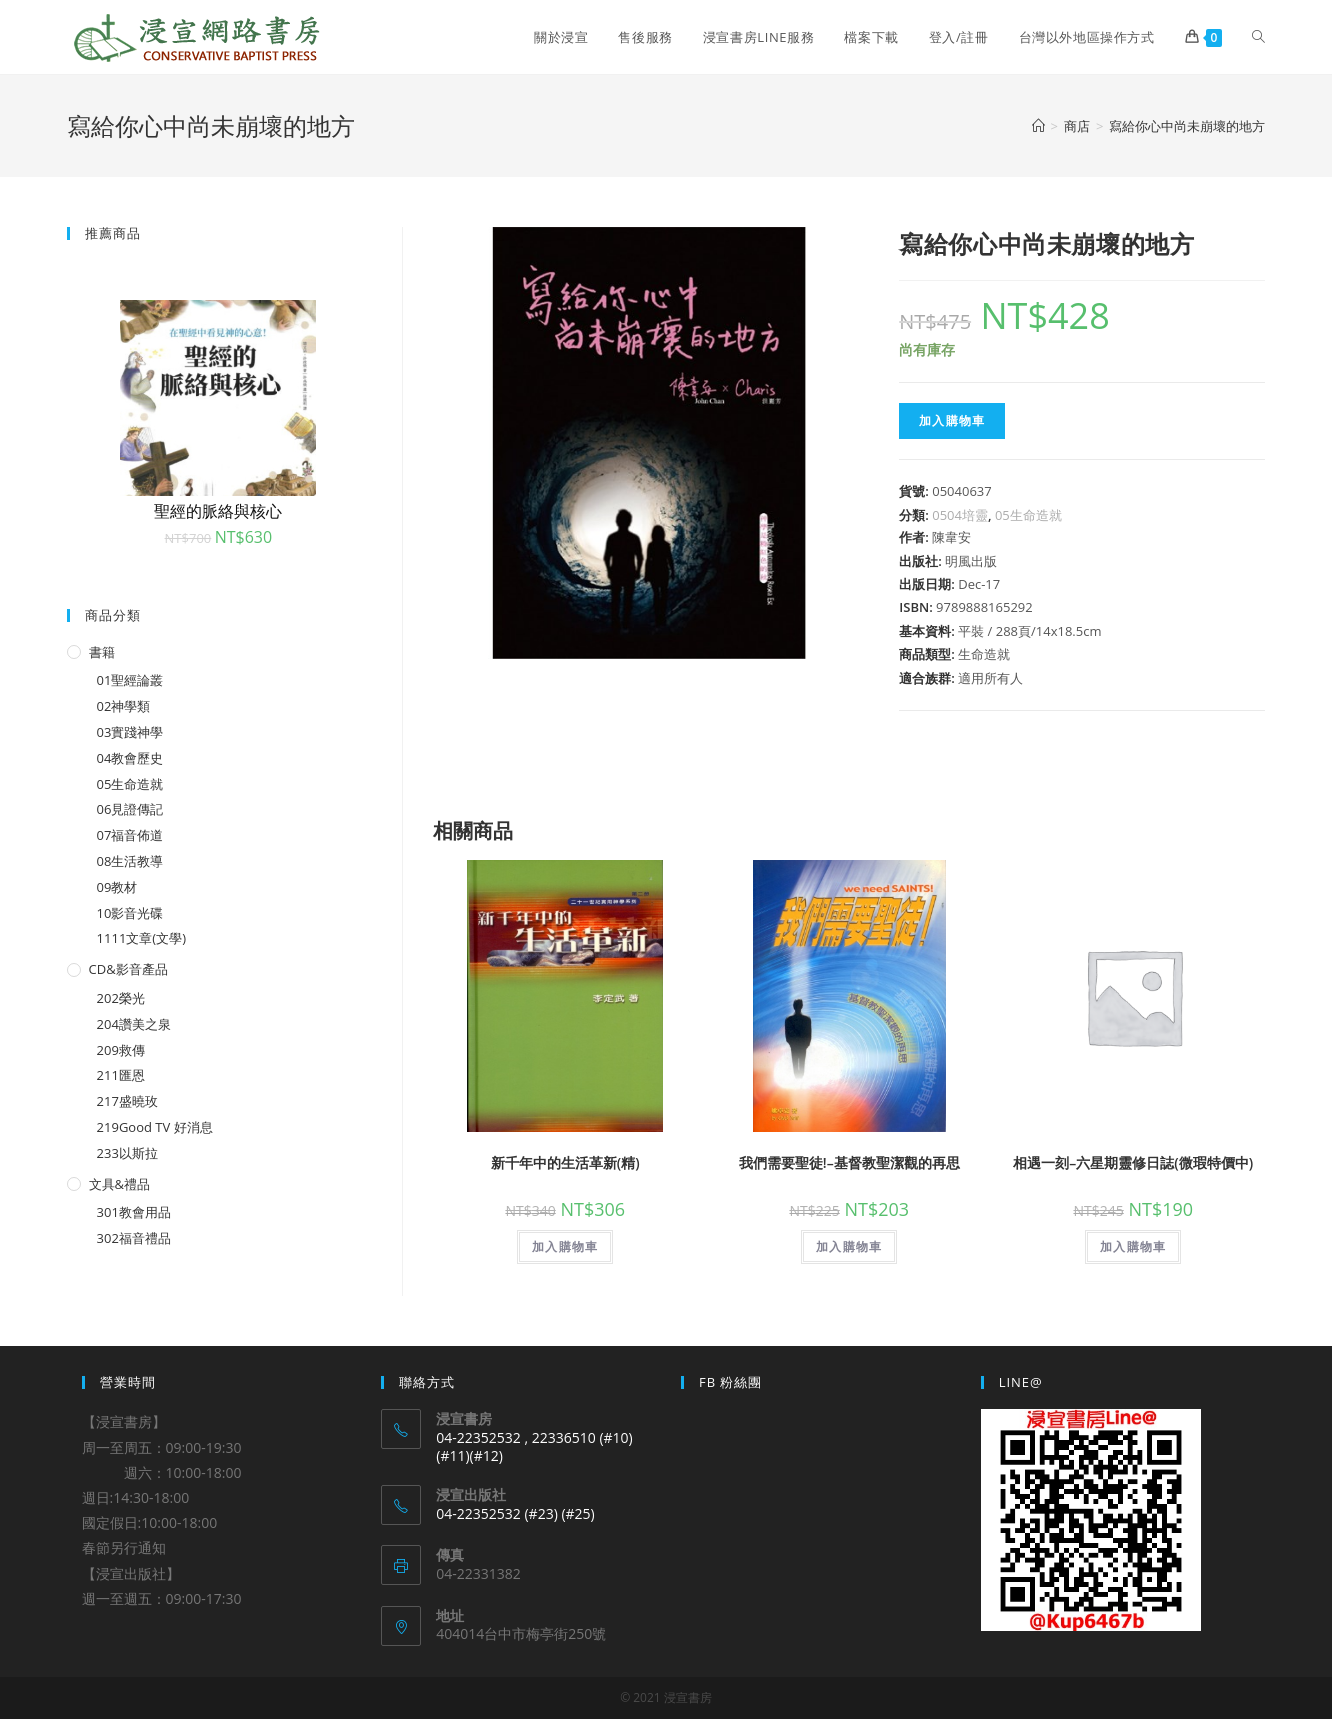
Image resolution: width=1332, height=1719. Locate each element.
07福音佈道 (130, 835)
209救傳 (121, 1050)
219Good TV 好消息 (155, 1127)
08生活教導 (130, 861)
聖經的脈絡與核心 (218, 511)
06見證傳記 (130, 809)
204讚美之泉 (134, 1024)
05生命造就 (1028, 515)
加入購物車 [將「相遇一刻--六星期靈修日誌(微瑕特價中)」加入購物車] (1133, 1246)
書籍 (102, 652)
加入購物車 (952, 420)
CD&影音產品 (128, 969)
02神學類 (124, 706)
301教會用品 (134, 1212)
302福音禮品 (134, 1238)
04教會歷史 (130, 758)
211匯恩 (121, 1075)
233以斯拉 (127, 1153)
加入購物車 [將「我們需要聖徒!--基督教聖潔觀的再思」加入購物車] (849, 1246)
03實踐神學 (130, 732)
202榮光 (121, 998)
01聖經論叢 (130, 680)
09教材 (117, 887)
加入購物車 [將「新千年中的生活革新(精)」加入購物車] (565, 1246)
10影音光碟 (130, 913)
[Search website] (1258, 37)
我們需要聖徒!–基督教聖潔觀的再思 (849, 1162)
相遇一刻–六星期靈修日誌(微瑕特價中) (1133, 1162)
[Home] (1038, 126)
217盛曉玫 (127, 1101)
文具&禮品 (119, 1184)
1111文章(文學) (141, 938)
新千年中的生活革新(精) (565, 1162)
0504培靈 (960, 515)
